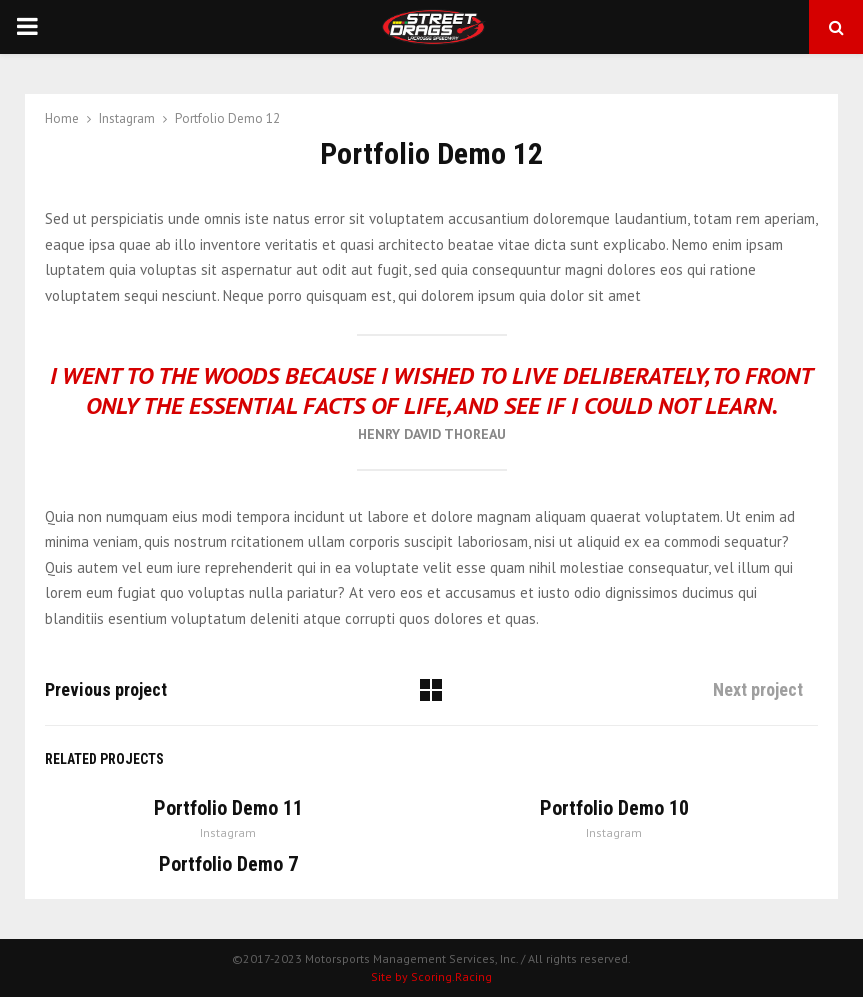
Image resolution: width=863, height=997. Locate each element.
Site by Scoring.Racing (431, 976)
